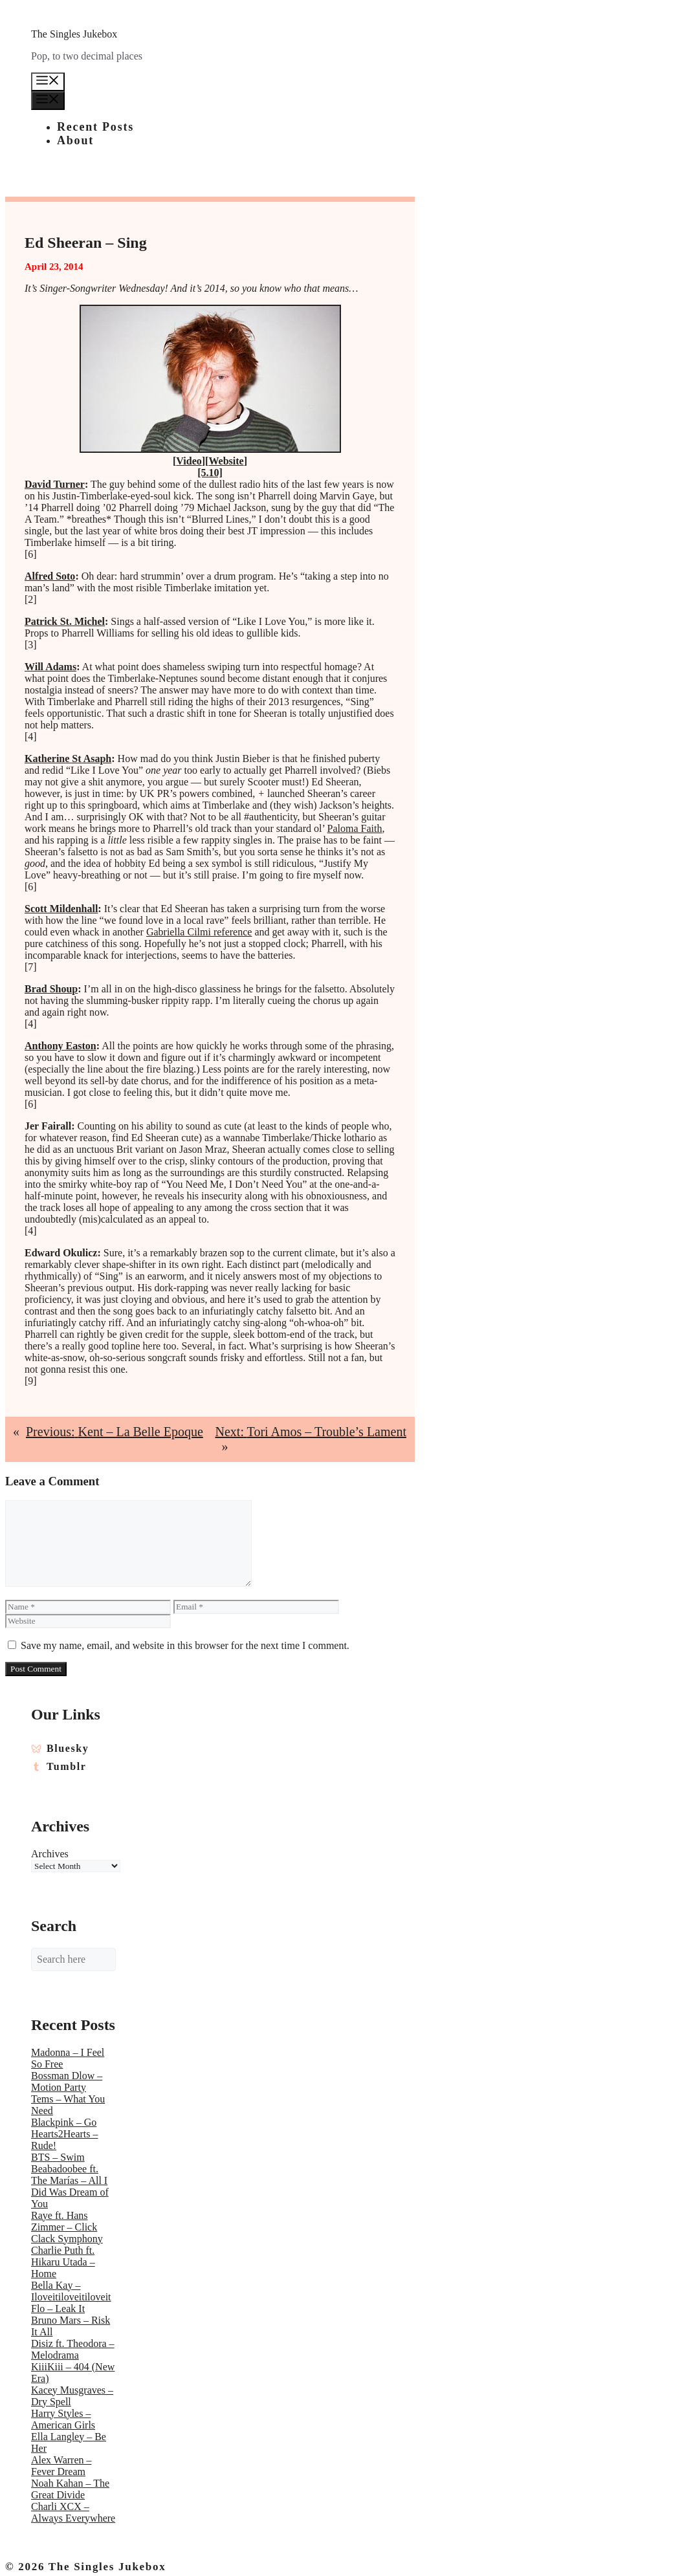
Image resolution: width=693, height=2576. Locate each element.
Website (225, 460)
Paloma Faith (354, 828)
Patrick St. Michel (65, 621)
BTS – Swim (58, 2157)
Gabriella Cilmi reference (199, 931)
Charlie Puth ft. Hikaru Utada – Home (63, 2262)
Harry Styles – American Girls (63, 2419)
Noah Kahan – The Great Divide (70, 2489)
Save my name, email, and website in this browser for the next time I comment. (185, 1645)
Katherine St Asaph (68, 758)
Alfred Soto (50, 576)
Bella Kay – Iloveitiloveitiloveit (71, 2291)
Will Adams (50, 666)
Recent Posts (95, 126)
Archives (50, 1853)
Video (188, 460)
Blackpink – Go (63, 2122)
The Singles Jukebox (74, 33)
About (75, 140)
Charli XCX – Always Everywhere (73, 2512)
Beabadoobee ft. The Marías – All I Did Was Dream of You (70, 2186)
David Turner (55, 484)
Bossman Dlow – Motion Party (66, 2081)
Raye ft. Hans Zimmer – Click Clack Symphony (67, 2227)
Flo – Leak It (58, 2308)
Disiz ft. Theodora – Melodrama (73, 2349)
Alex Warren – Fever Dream (61, 2465)
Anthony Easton (60, 1045)
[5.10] (210, 472)
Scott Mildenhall (61, 908)
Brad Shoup (51, 988)
